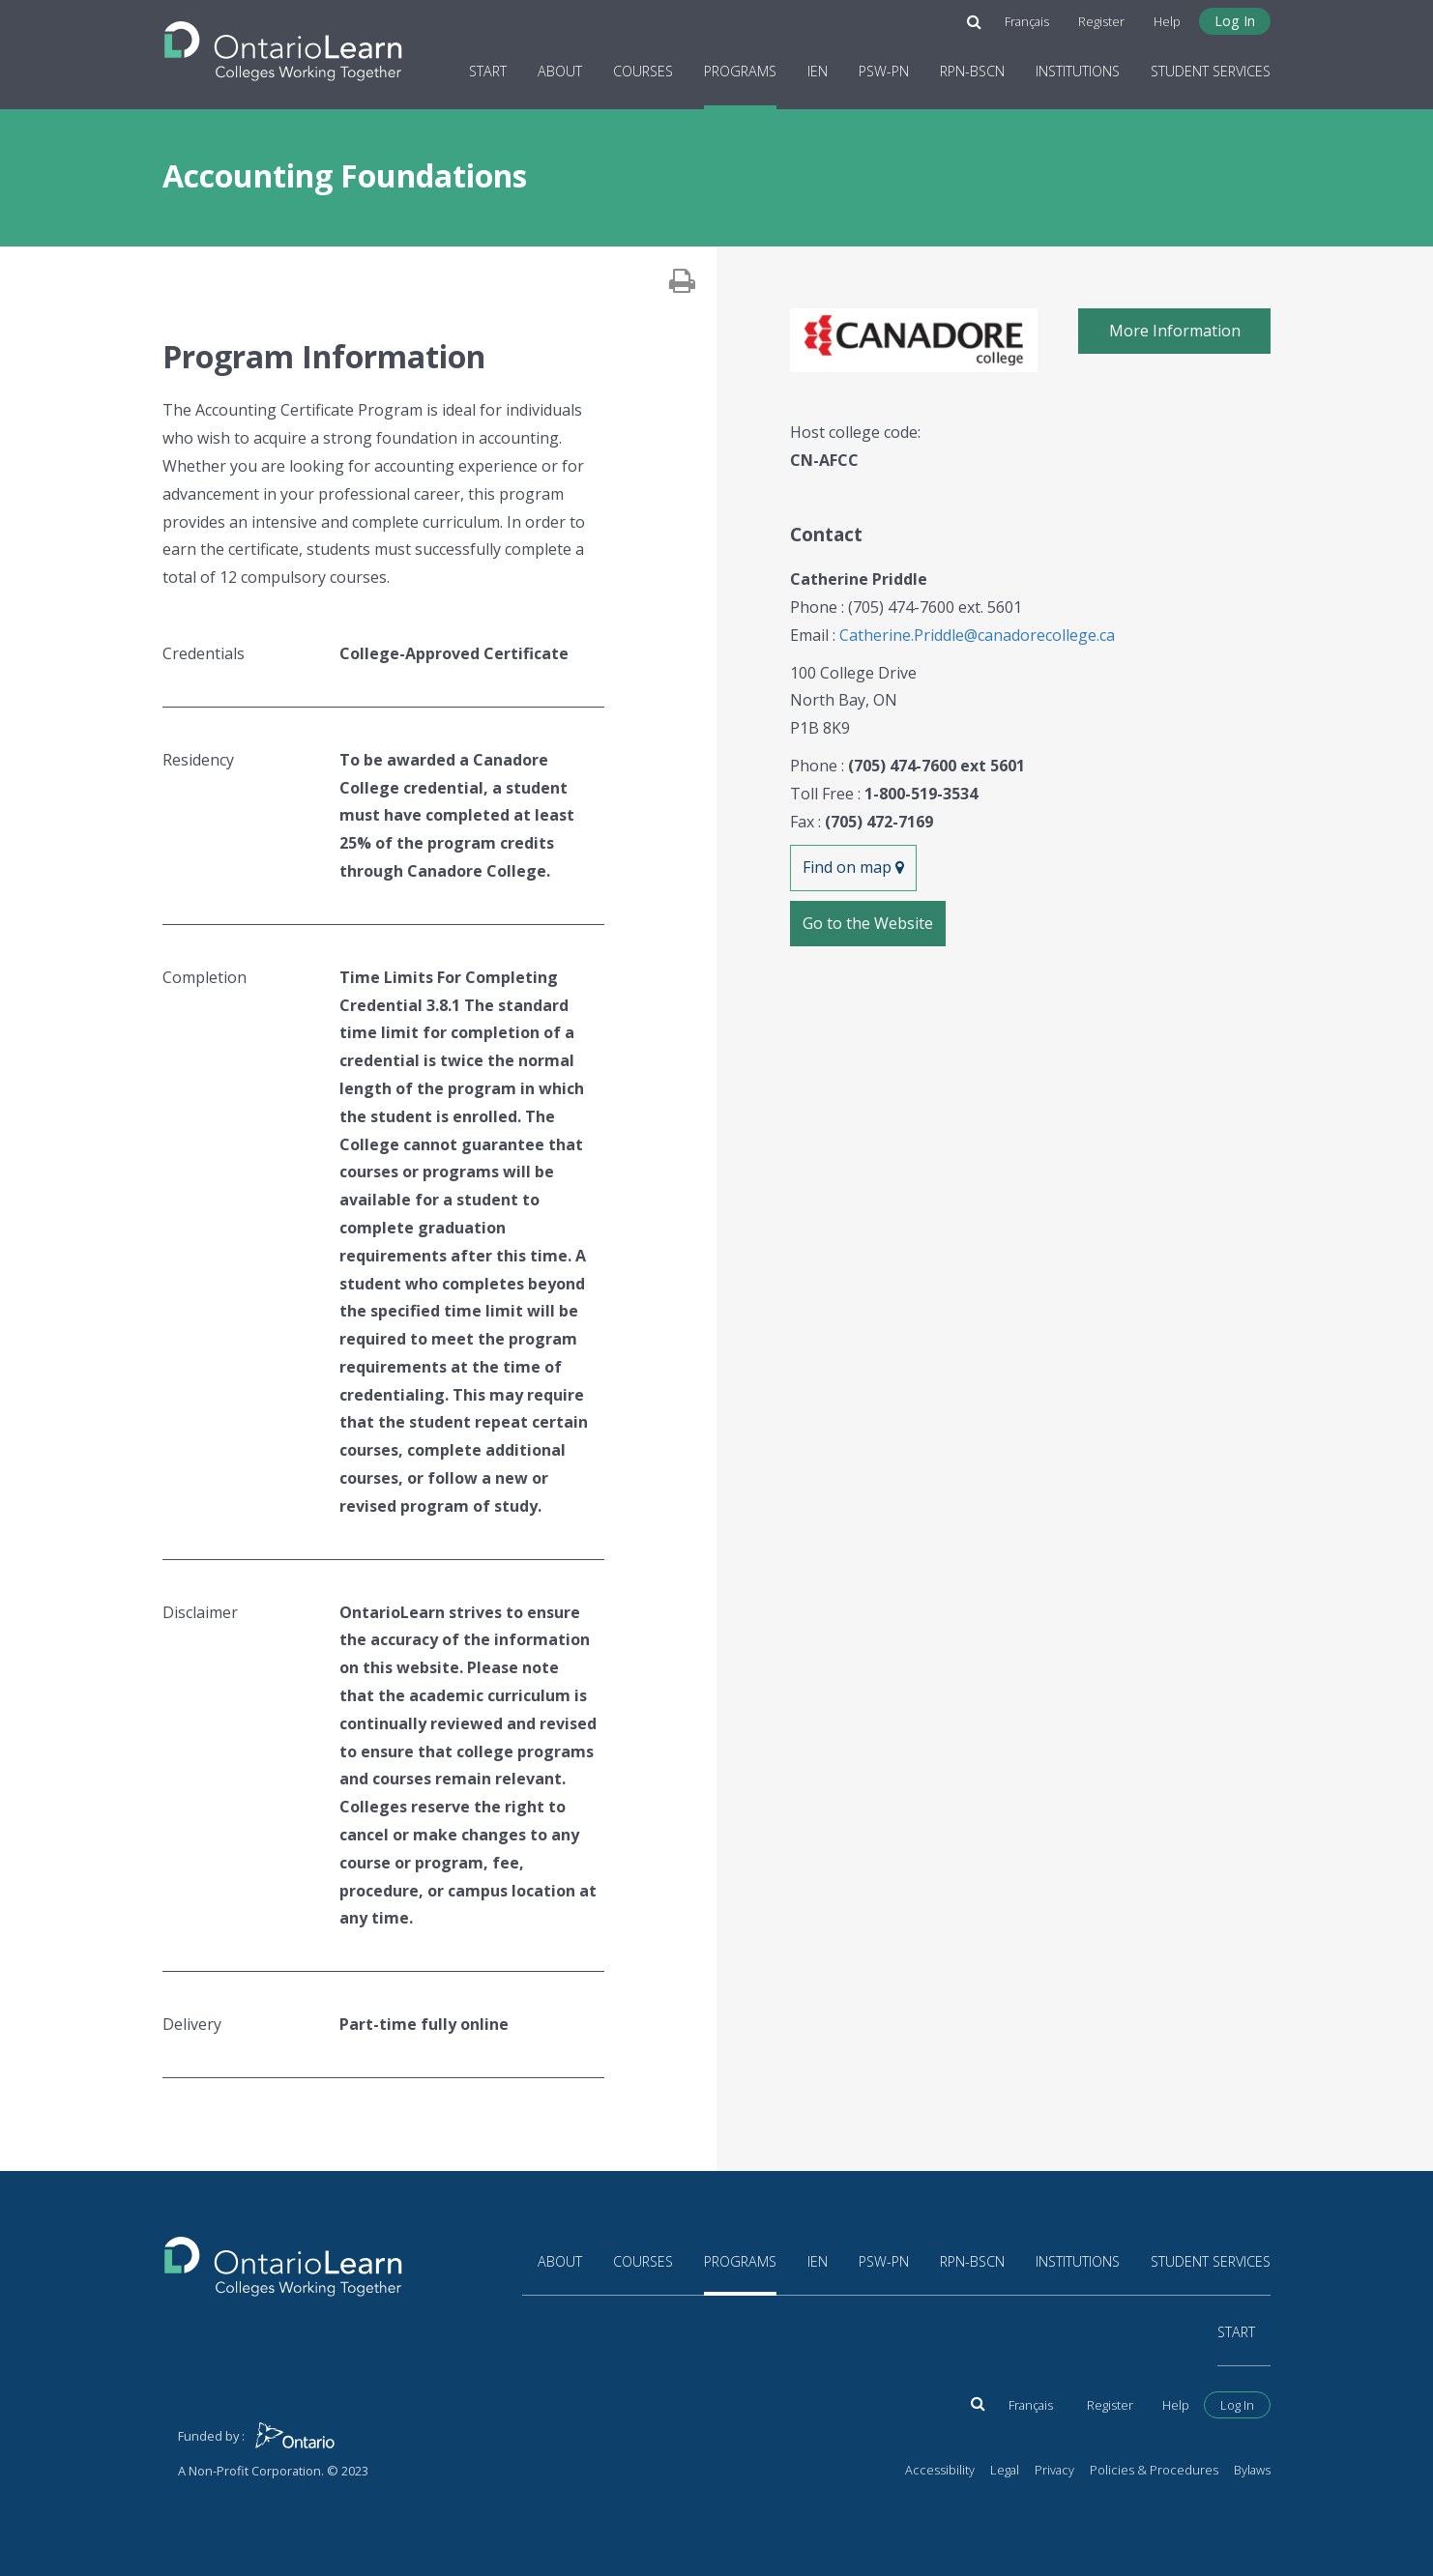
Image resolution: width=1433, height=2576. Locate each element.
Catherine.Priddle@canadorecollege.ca (977, 635)
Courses (643, 71)
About (560, 71)
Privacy (1054, 2469)
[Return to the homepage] (283, 45)
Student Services (1211, 71)
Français (1027, 21)
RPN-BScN (972, 71)
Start (488, 71)
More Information (1175, 330)
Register (1101, 21)
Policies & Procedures (1154, 2469)
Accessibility (940, 2469)
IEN (817, 71)
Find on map (853, 867)
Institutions (1078, 71)
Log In (1234, 21)
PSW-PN (884, 71)
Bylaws (1252, 2469)
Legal (1004, 2469)
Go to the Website (868, 923)
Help (1167, 21)
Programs (740, 71)
